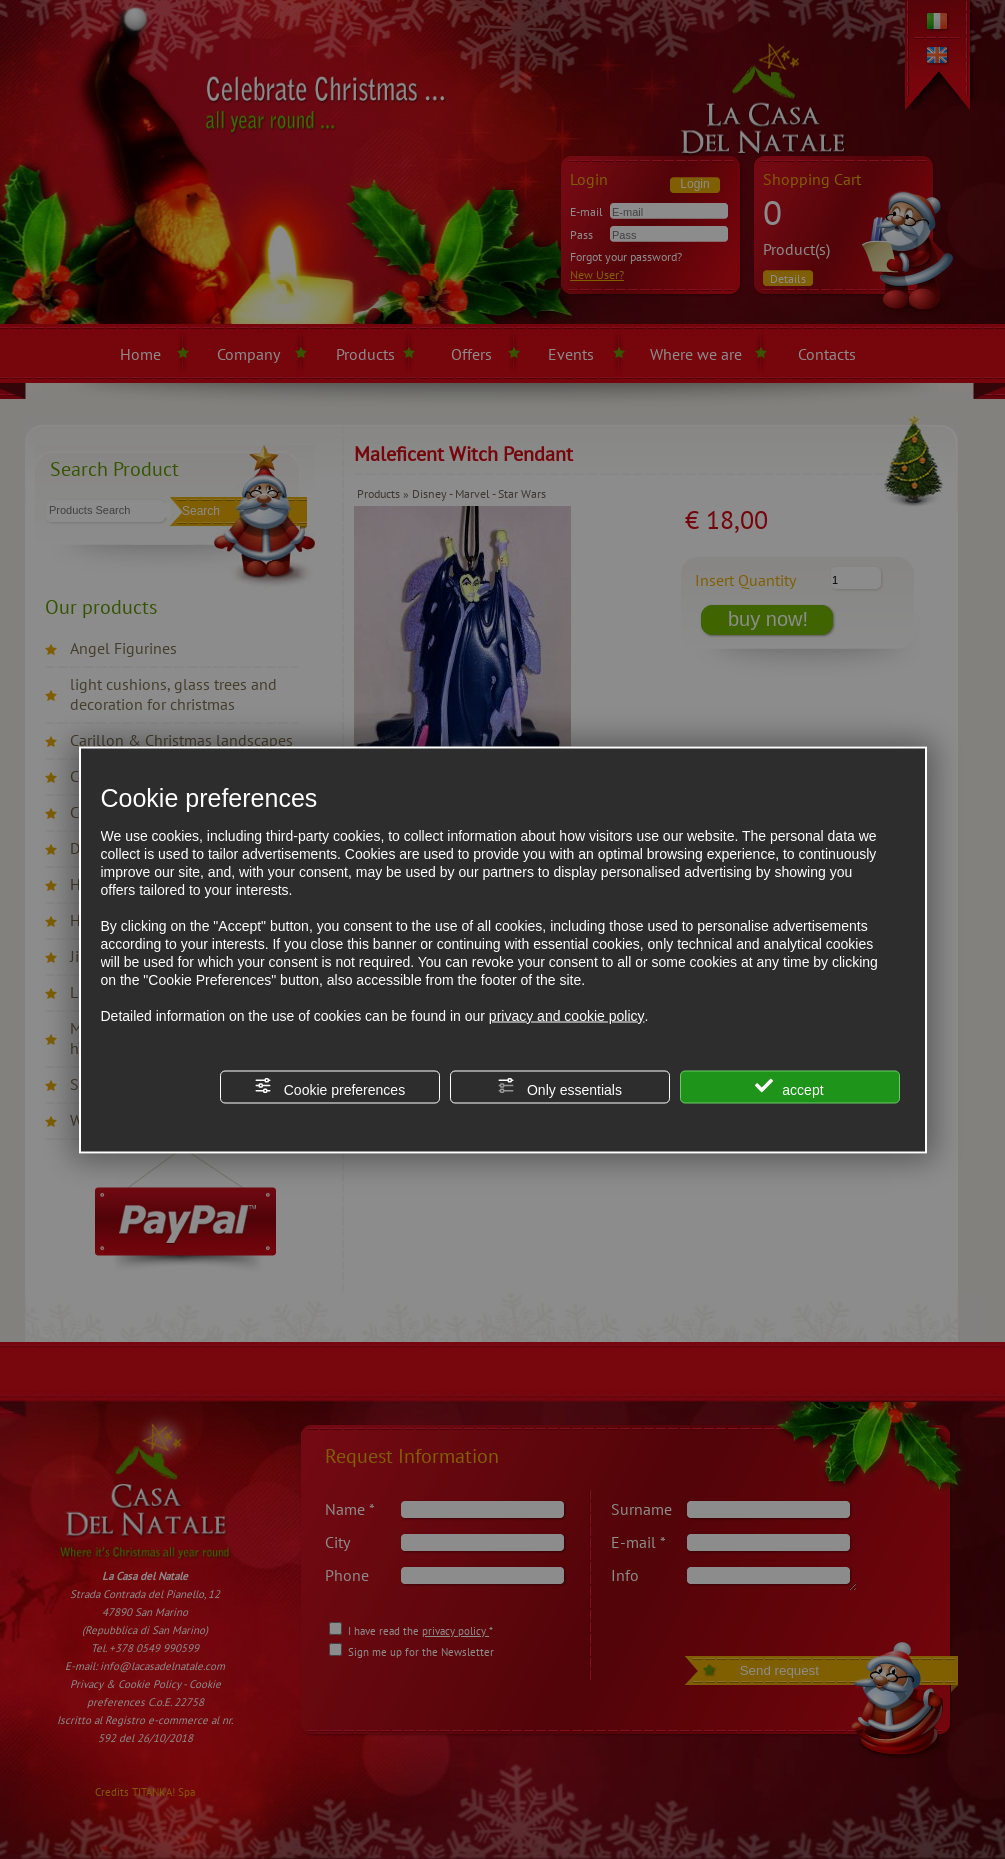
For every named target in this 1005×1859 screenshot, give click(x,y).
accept (789, 1086)
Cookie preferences (329, 1086)
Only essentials (559, 1086)
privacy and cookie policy (567, 1015)
